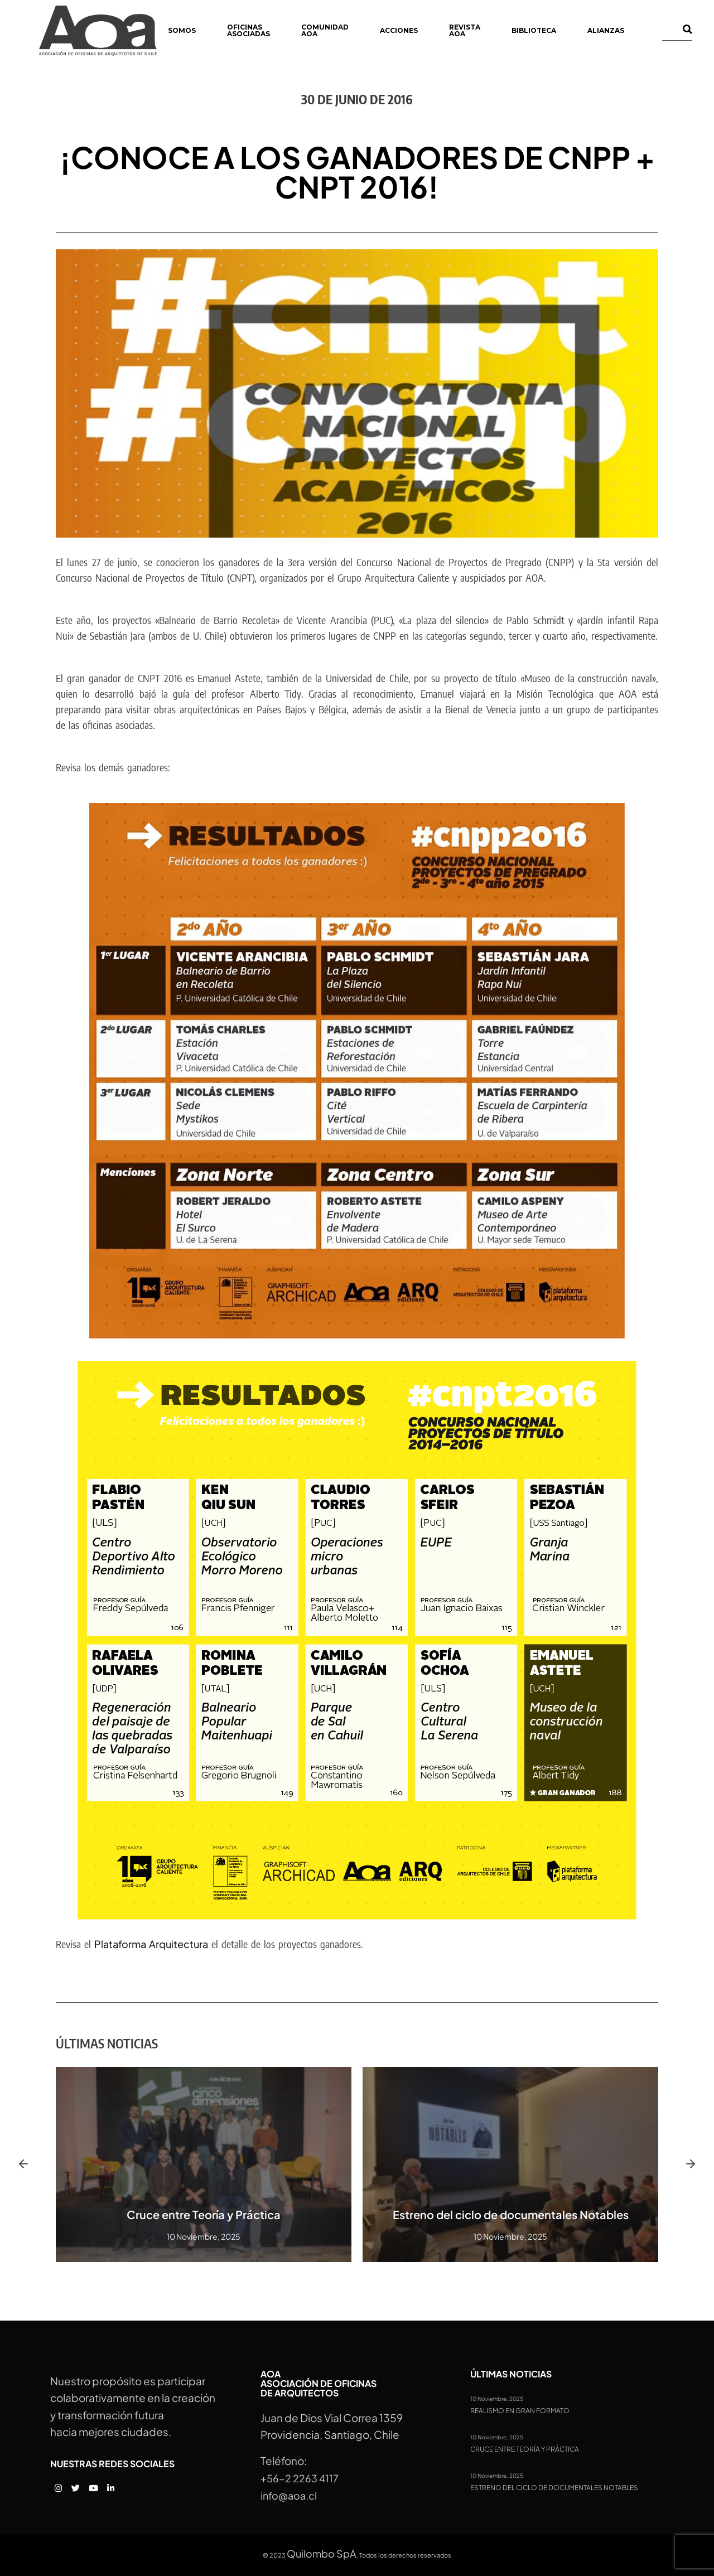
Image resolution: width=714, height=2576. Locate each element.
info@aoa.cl (288, 2495)
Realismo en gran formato (520, 2411)
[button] (23, 2164)
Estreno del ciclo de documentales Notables (511, 2214)
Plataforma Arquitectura (151, 1943)
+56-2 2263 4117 (299, 2478)
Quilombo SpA (321, 2553)
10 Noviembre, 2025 (496, 2398)
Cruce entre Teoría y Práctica (204, 2214)
